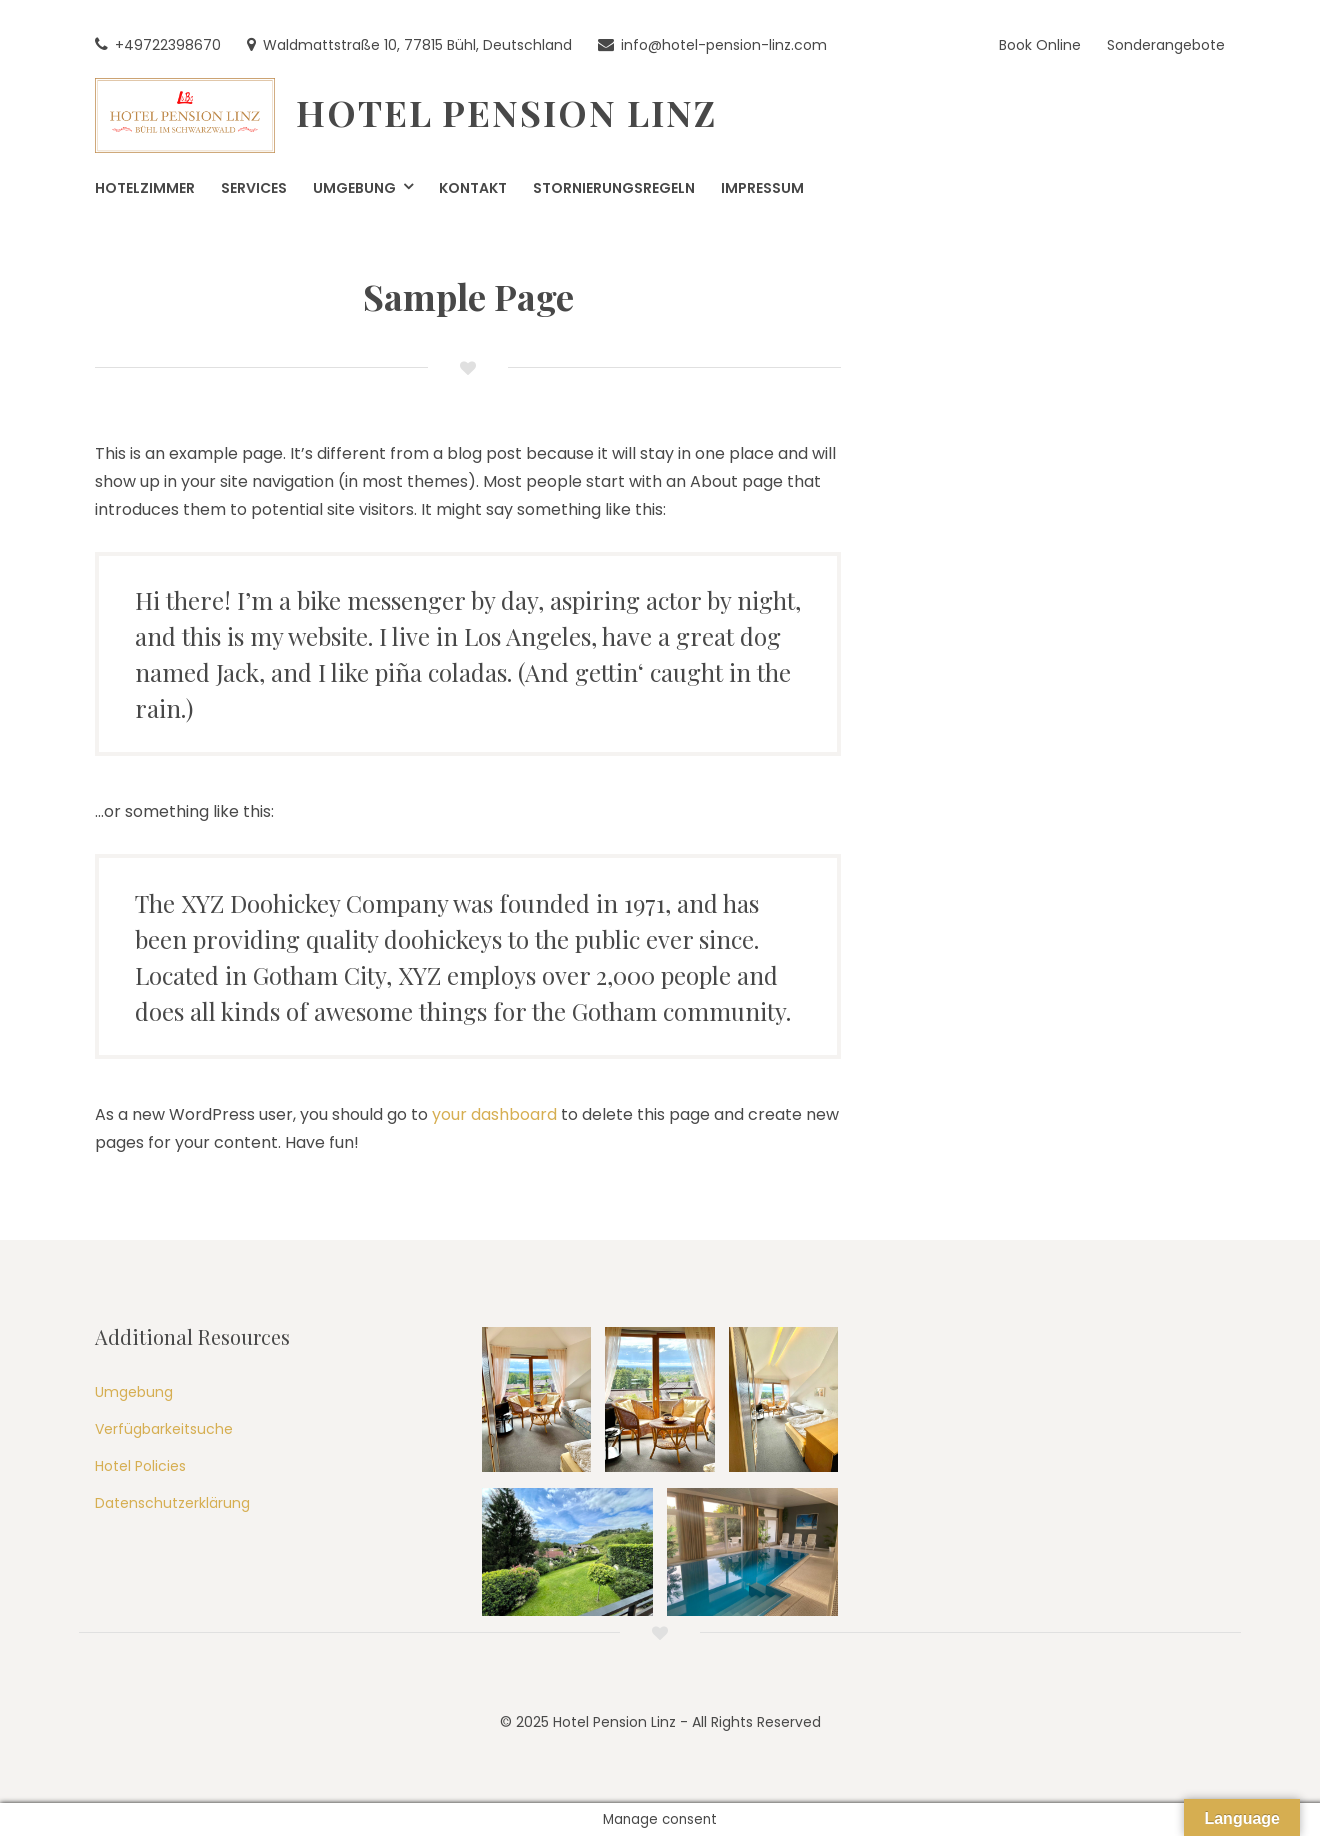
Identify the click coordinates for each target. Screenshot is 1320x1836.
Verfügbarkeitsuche (164, 1429)
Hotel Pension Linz (506, 112)
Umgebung (134, 1392)
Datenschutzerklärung (172, 1503)
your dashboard (494, 1114)
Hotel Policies (140, 1466)
